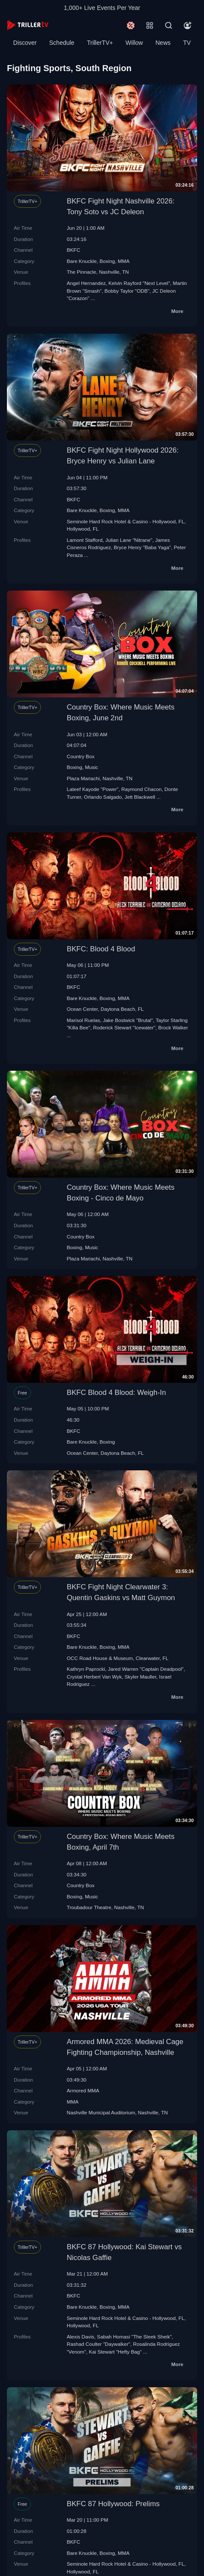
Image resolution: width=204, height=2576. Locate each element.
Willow (134, 42)
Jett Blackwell (140, 797)
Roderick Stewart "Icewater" (124, 1027)
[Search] (168, 25)
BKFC (73, 250)
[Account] (187, 25)
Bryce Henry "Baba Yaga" (142, 547)
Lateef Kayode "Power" (93, 789)
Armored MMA (83, 2090)
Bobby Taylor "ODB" (126, 291)
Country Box (80, 756)
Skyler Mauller (140, 1676)
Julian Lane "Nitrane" (128, 540)
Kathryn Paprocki (86, 1669)
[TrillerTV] (27, 25)
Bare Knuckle (82, 261)
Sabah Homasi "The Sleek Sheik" (134, 2336)
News (163, 42)
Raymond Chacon (141, 789)
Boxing (107, 261)
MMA (123, 261)
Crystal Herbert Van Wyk (94, 1676)
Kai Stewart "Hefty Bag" (115, 2351)
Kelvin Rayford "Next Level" (139, 283)
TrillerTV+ (100, 42)
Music (91, 767)
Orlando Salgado (103, 797)
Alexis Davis (80, 2336)
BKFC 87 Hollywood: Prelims (113, 2504)
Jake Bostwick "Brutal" (128, 1020)
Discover (25, 42)
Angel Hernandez (86, 283)
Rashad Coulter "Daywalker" (98, 2344)
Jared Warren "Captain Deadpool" (145, 1669)
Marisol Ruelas (83, 1020)
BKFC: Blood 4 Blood (101, 949)
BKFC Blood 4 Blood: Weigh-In (116, 1392)
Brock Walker (173, 1027)
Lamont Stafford (85, 540)
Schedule (61, 42)
